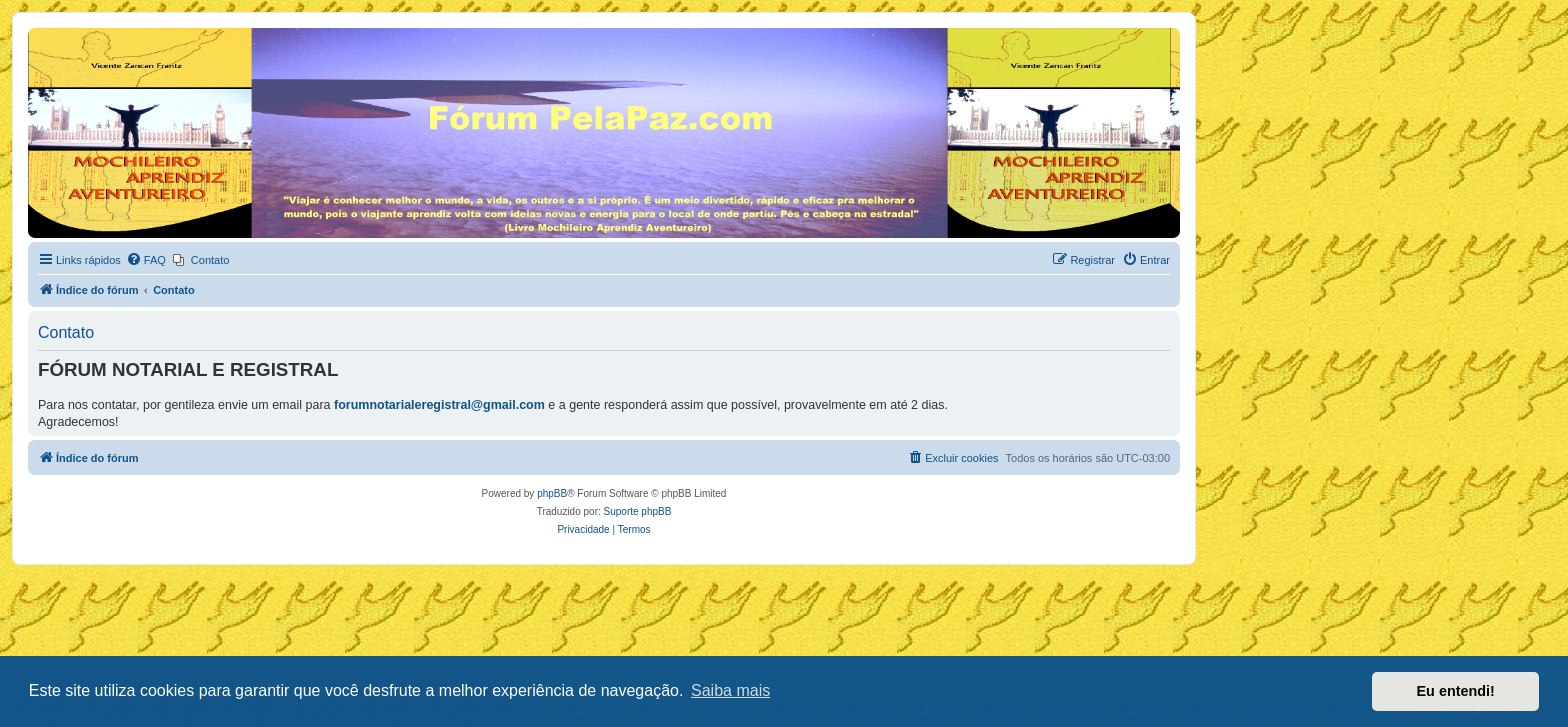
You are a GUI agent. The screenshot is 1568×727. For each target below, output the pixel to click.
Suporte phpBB (638, 511)
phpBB (552, 493)
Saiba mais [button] (730, 690)
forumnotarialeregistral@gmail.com (439, 405)
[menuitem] (146, 260)
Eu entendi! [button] (1456, 691)
